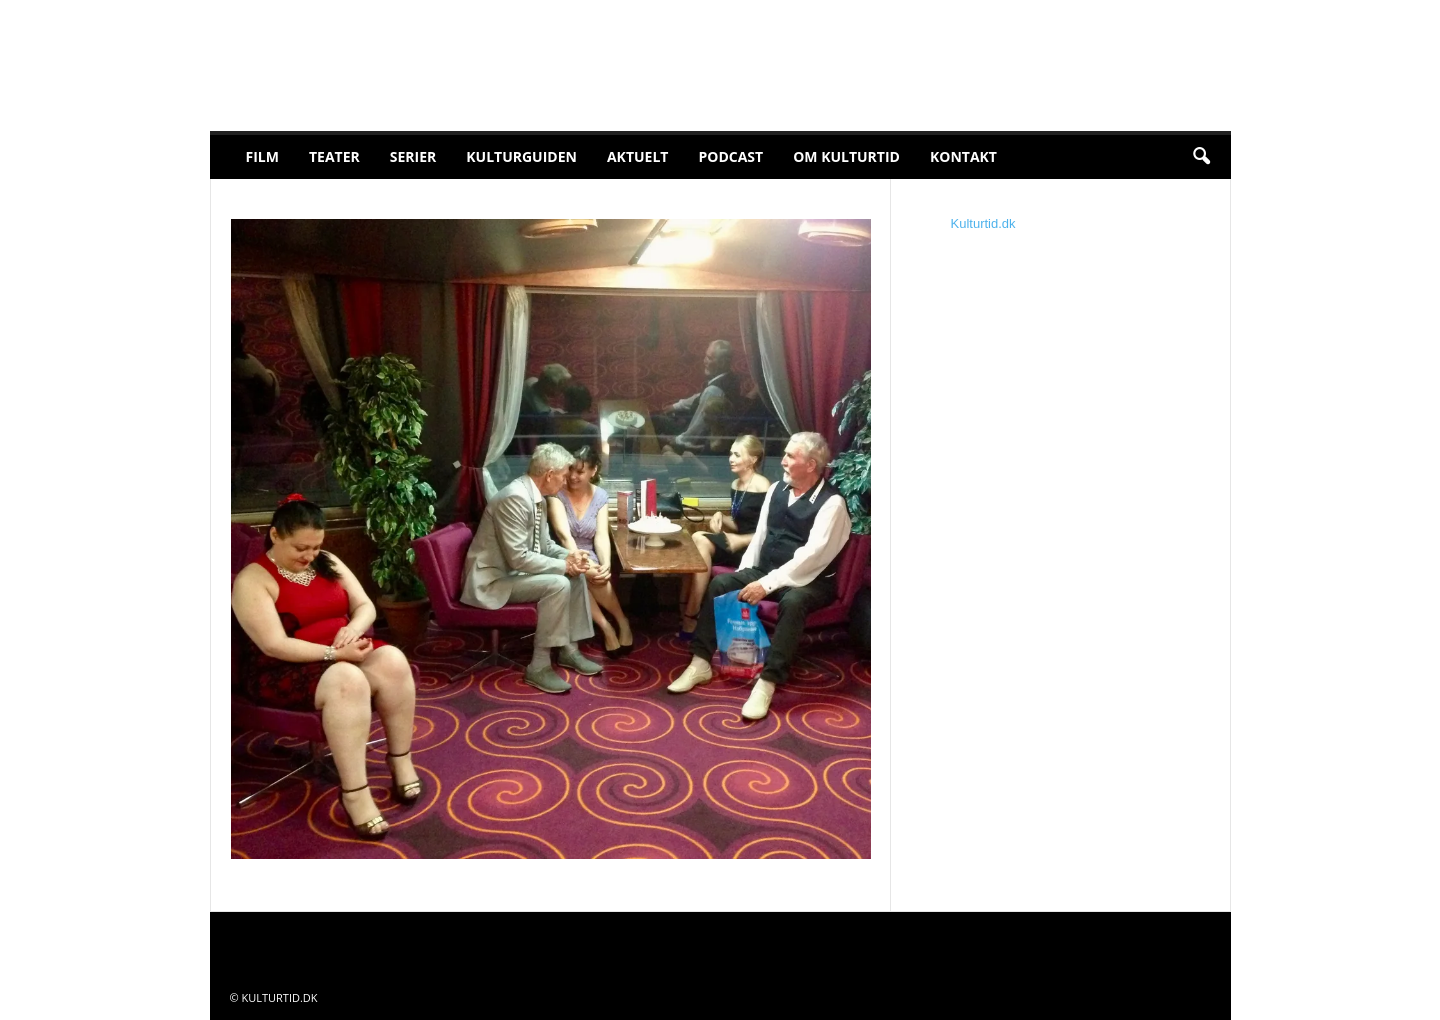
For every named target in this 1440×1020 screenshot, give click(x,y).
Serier (413, 156)
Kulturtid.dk (983, 223)
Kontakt (963, 156)
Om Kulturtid (846, 156)
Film (262, 156)
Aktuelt (638, 156)
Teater (334, 156)
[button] (1201, 157)
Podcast (730, 156)
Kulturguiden (521, 156)
